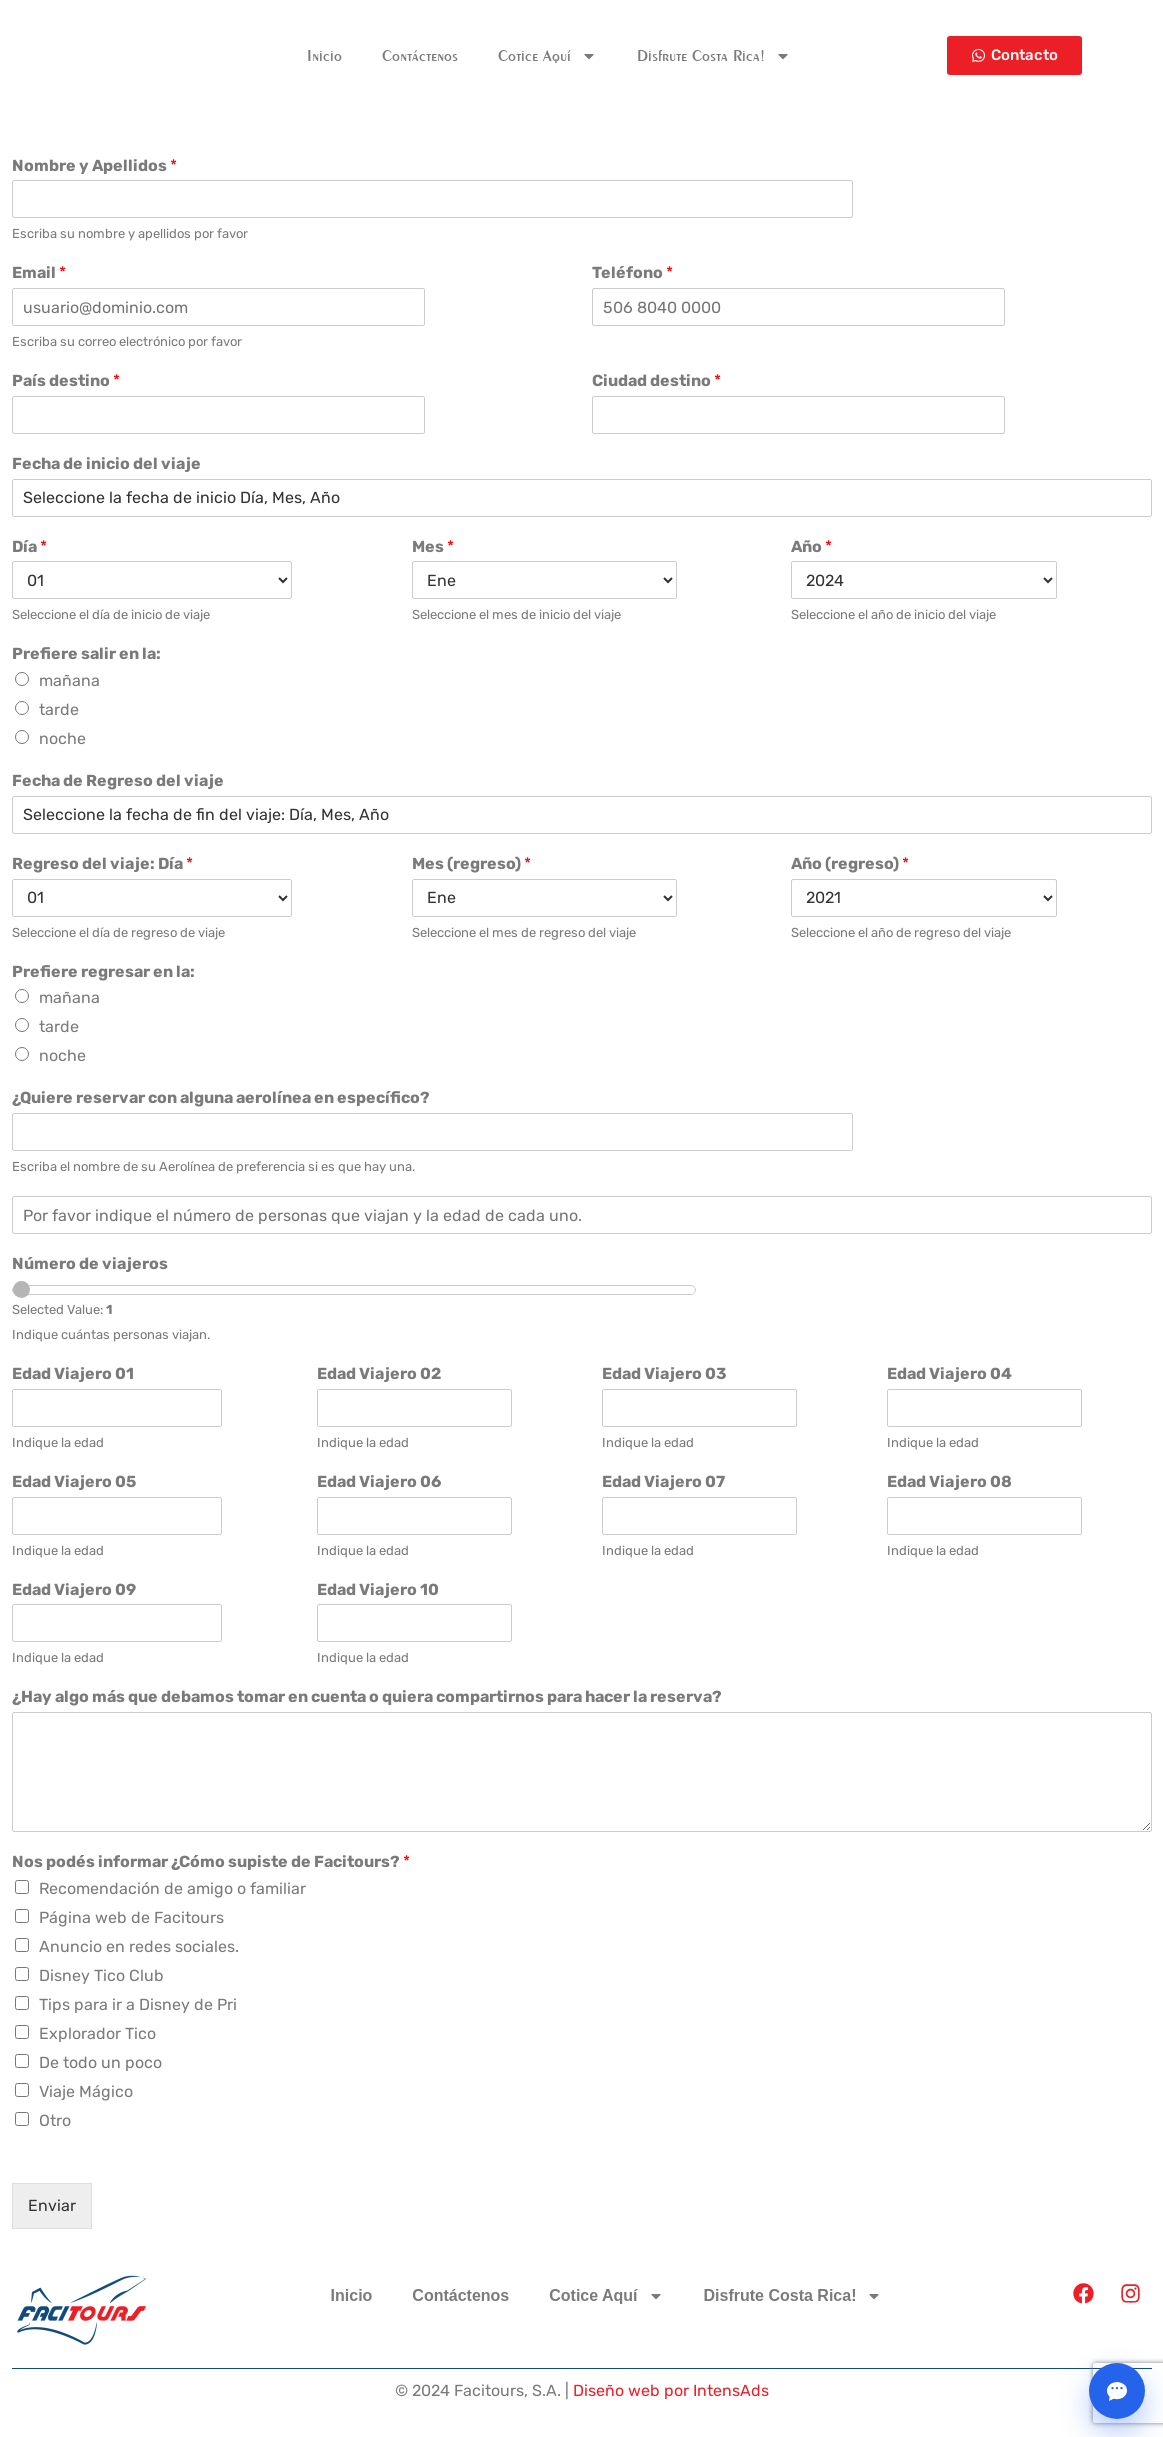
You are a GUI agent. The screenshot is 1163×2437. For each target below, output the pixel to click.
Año (811, 546)
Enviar (52, 2205)
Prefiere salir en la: (86, 653)
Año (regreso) (850, 863)
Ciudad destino (656, 380)
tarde (59, 709)
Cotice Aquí (547, 56)
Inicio (324, 55)
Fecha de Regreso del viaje (118, 780)
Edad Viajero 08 (949, 1481)
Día (29, 546)
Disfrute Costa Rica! (714, 56)
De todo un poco (100, 2062)
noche (62, 738)
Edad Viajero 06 (379, 1481)
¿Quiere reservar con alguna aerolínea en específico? (221, 1097)
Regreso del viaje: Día (102, 863)
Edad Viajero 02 (379, 1373)
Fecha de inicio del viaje (106, 463)
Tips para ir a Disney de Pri (138, 2004)
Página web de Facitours (131, 1917)
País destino (66, 380)
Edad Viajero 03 (664, 1373)
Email (39, 272)
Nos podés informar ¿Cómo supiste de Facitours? (211, 1861)
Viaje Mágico (86, 2091)
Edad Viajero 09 (74, 1589)
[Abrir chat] (1117, 2391)
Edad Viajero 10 (378, 1589)
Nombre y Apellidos (94, 165)
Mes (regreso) (471, 863)
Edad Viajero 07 (663, 1481)
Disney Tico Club (101, 1975)
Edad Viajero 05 (74, 1481)
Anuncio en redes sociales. (139, 1946)
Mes (433, 546)
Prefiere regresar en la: (103, 971)
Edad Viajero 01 (73, 1373)
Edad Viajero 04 (949, 1373)
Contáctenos (420, 55)
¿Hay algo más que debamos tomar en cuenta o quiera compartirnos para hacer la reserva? (367, 1696)
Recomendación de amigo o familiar (172, 1888)
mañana (69, 680)
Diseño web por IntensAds (671, 2390)
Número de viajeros (90, 1263)
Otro (55, 2120)
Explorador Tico (97, 2033)
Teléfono (632, 272)
